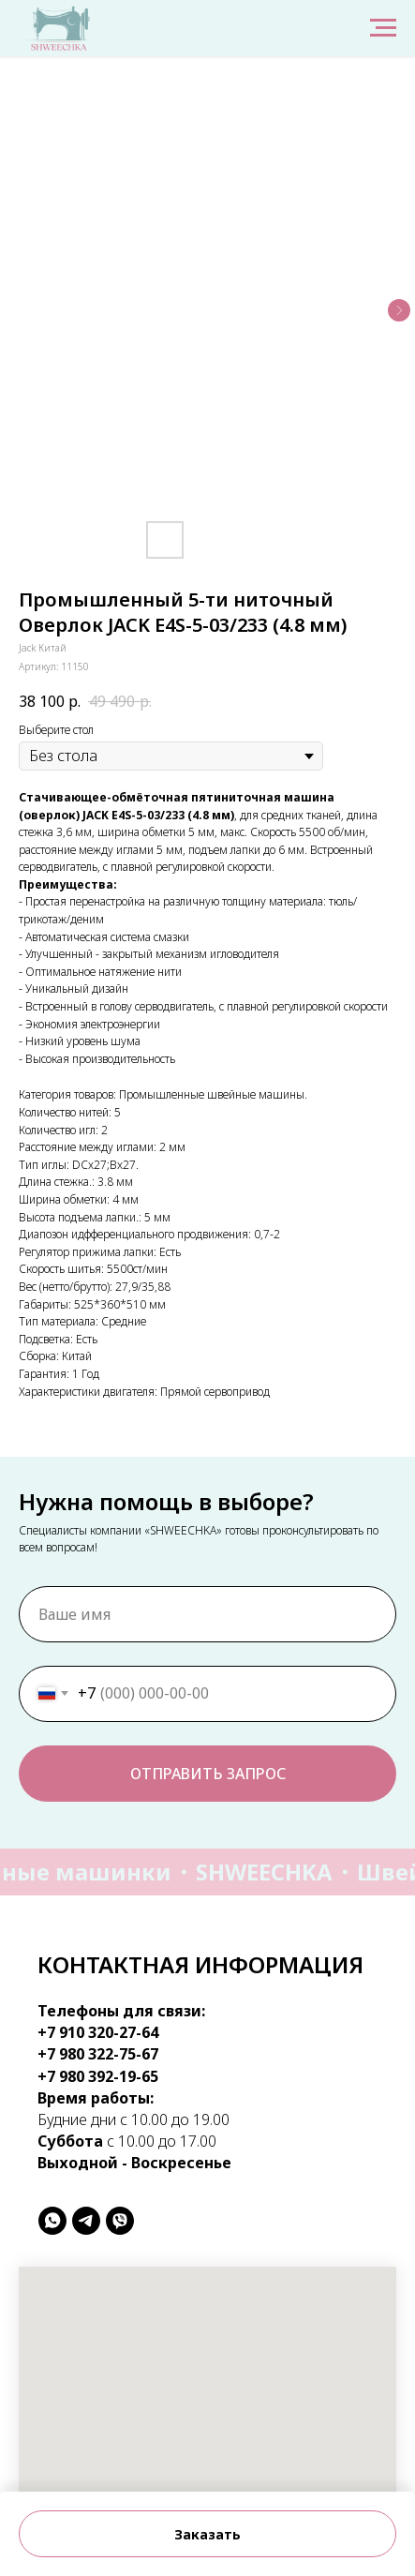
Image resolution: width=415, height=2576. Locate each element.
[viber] (120, 2221)
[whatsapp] (52, 2221)
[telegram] (86, 2221)
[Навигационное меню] (383, 28)
